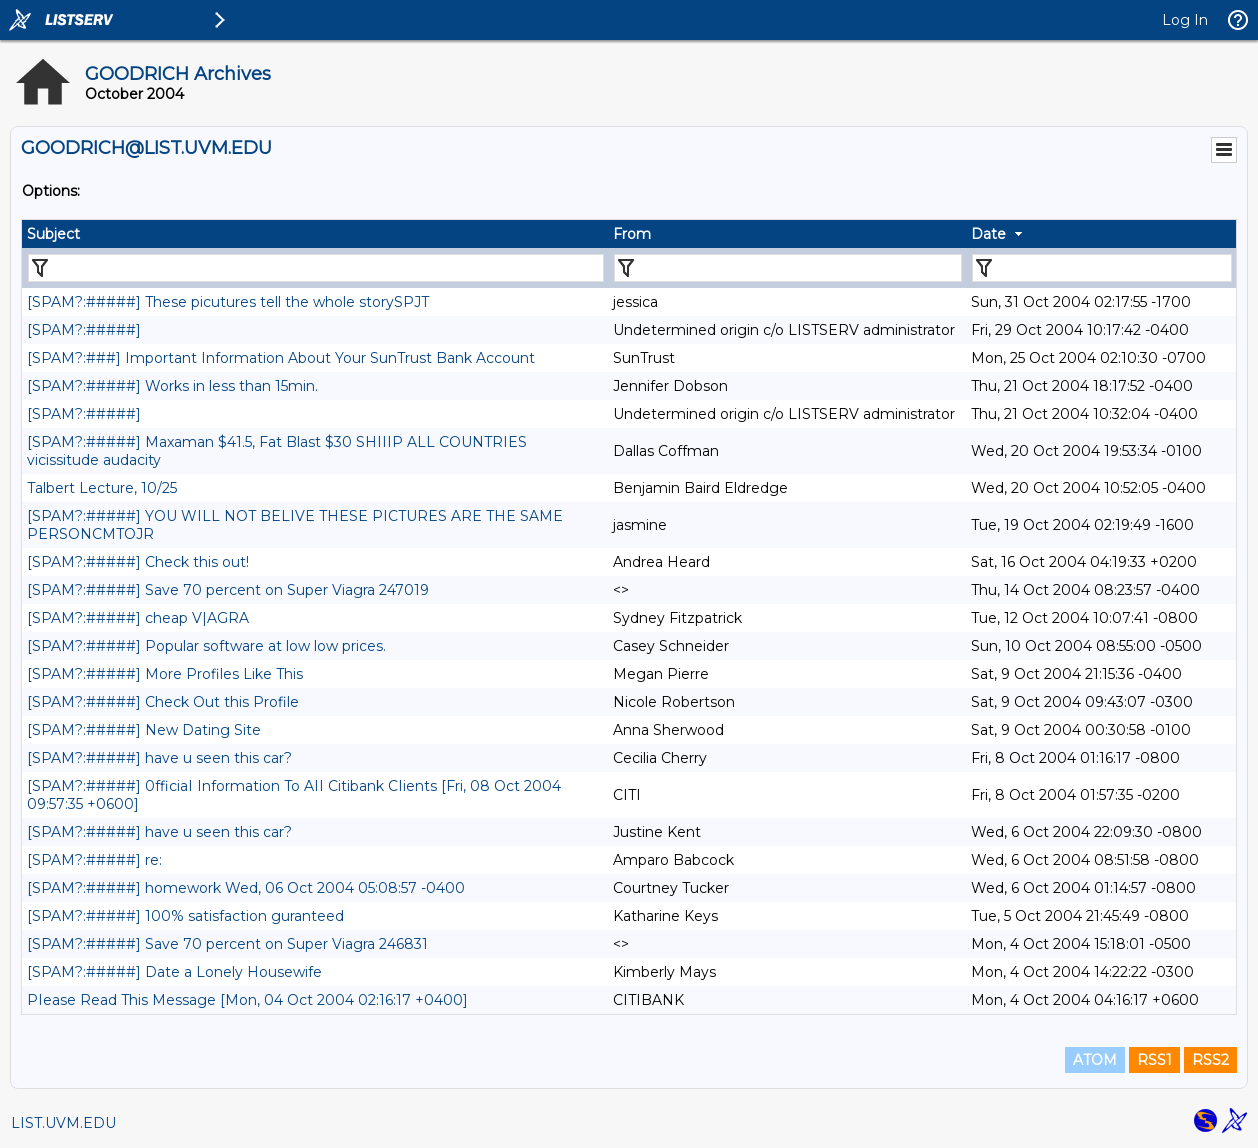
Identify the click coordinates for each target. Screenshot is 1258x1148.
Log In (1185, 20)
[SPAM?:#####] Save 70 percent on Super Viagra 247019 (228, 590)
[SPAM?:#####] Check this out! (138, 562)
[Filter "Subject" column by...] (316, 268)
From (632, 234)
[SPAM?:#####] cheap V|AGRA (138, 618)
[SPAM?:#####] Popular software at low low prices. (206, 646)
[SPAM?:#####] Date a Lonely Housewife (174, 972)
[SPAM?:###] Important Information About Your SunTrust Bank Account (281, 358)
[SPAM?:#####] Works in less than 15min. (172, 386)
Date (988, 234)
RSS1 (1154, 1060)
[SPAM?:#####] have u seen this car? (159, 758)
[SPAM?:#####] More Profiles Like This (165, 674)
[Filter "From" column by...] (788, 268)
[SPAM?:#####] (84, 330)
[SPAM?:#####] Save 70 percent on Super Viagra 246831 (227, 944)
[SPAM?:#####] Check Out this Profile (163, 702)
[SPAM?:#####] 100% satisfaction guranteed (185, 916)
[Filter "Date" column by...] (1102, 268)
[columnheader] (315, 234)
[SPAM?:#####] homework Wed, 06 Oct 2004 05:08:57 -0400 (246, 888)
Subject (53, 234)
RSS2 (1210, 1060)
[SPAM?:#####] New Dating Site (144, 730)
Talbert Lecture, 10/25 (102, 488)
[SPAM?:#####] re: (94, 860)
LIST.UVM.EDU (63, 1123)
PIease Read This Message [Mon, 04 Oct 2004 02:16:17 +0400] (247, 1000)
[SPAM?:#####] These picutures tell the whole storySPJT (228, 302)
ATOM (1095, 1060)
